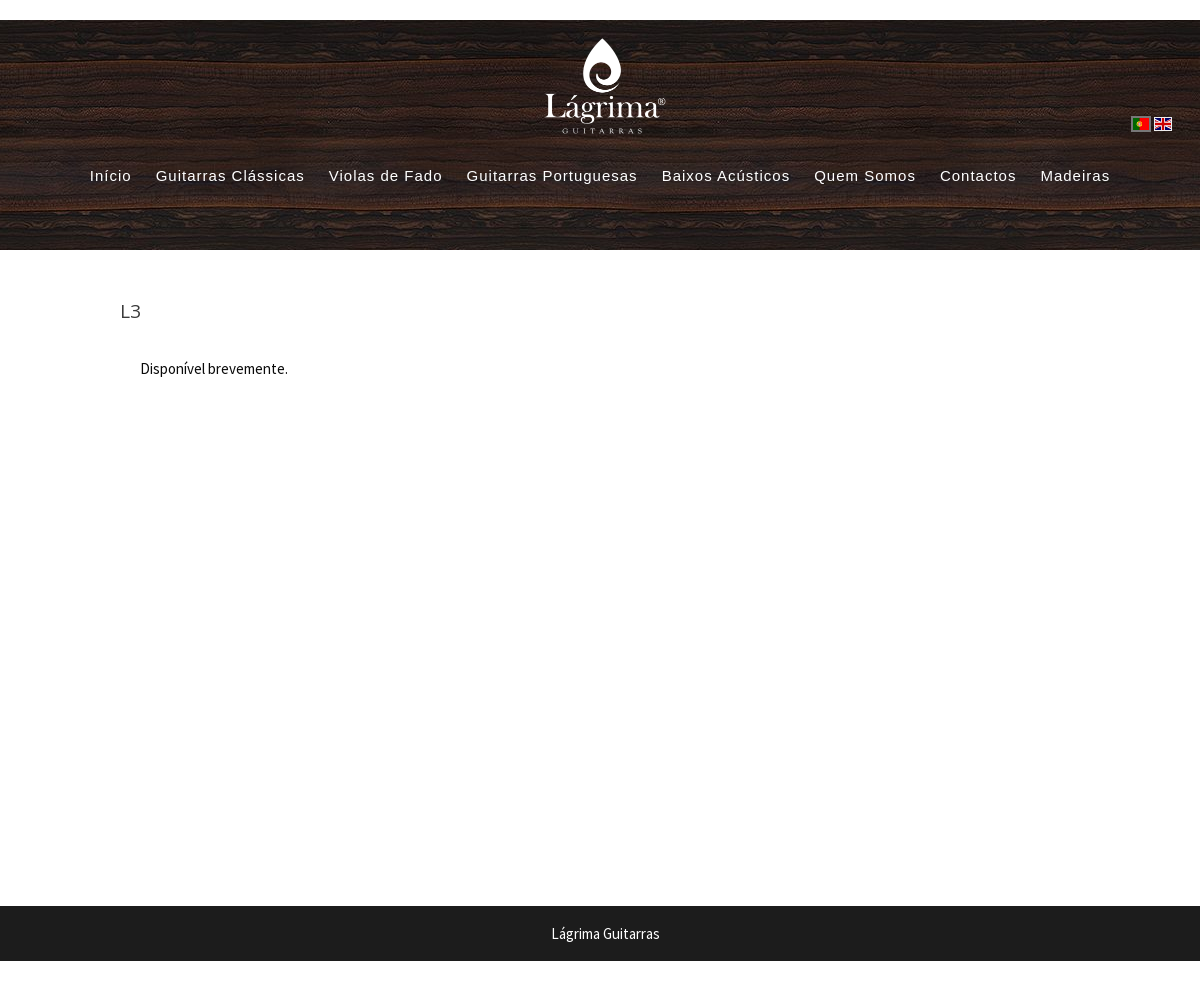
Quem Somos (865, 175)
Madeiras (1075, 175)
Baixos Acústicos (726, 175)
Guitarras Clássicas (230, 175)
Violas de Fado (386, 175)
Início (111, 175)
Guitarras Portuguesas (552, 175)
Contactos (978, 175)
